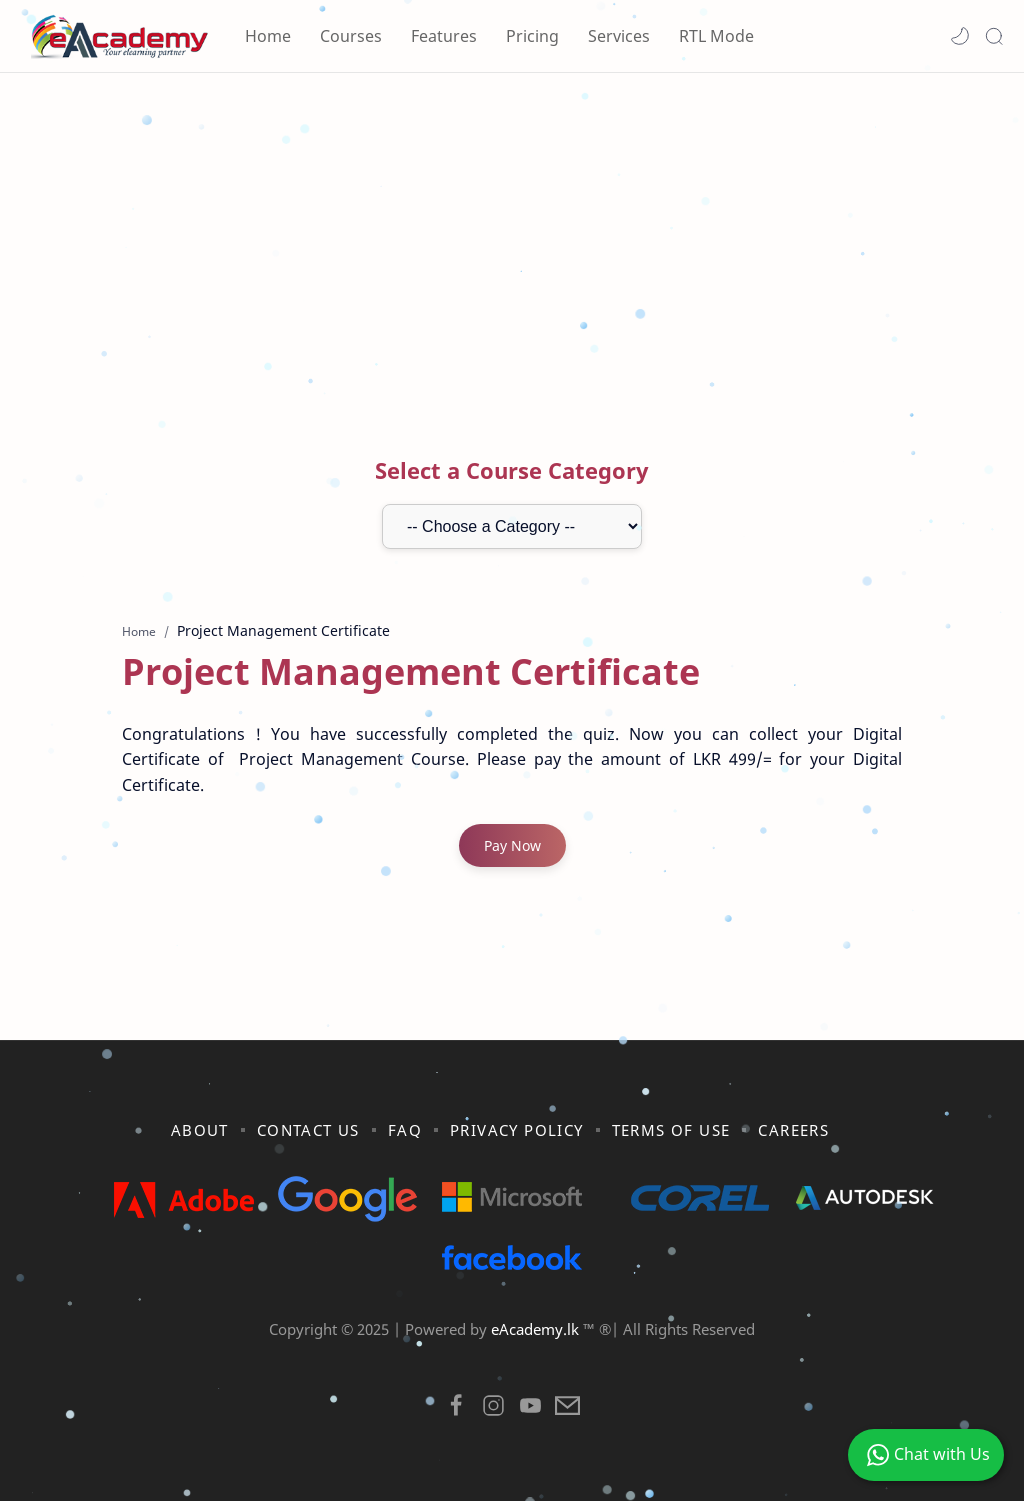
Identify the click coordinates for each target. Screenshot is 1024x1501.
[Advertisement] (512, 243)
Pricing (532, 36)
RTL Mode (716, 36)
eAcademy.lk (537, 1329)
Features (444, 36)
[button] (960, 36)
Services (619, 36)
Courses (351, 36)
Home (268, 36)
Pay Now (512, 845)
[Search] (994, 36)
